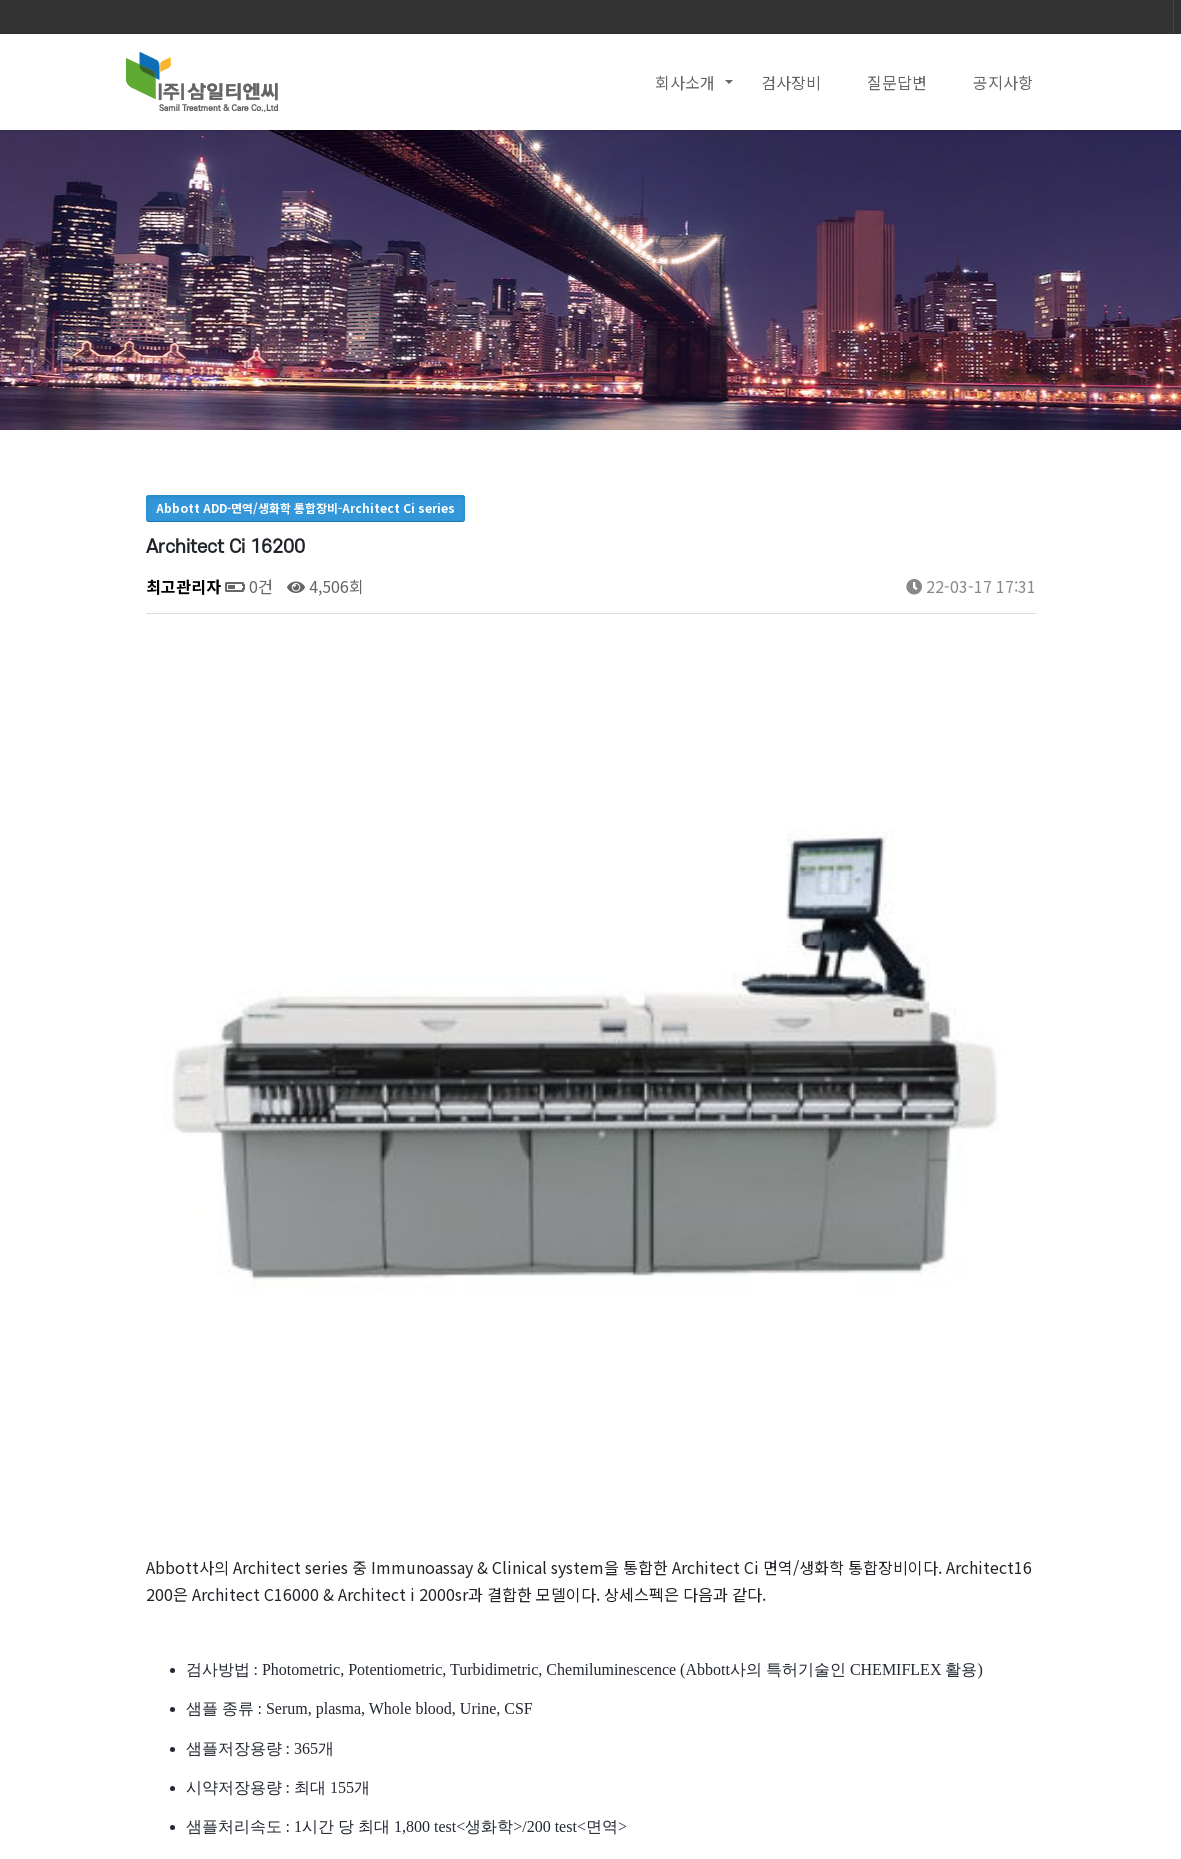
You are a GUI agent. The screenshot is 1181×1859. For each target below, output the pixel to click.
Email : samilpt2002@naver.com (598, 1823)
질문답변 (897, 82)
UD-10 (260, 1612)
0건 (249, 586)
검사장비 (791, 82)
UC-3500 (269, 1561)
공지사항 (1003, 82)
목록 (1004, 1497)
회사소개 (685, 82)
